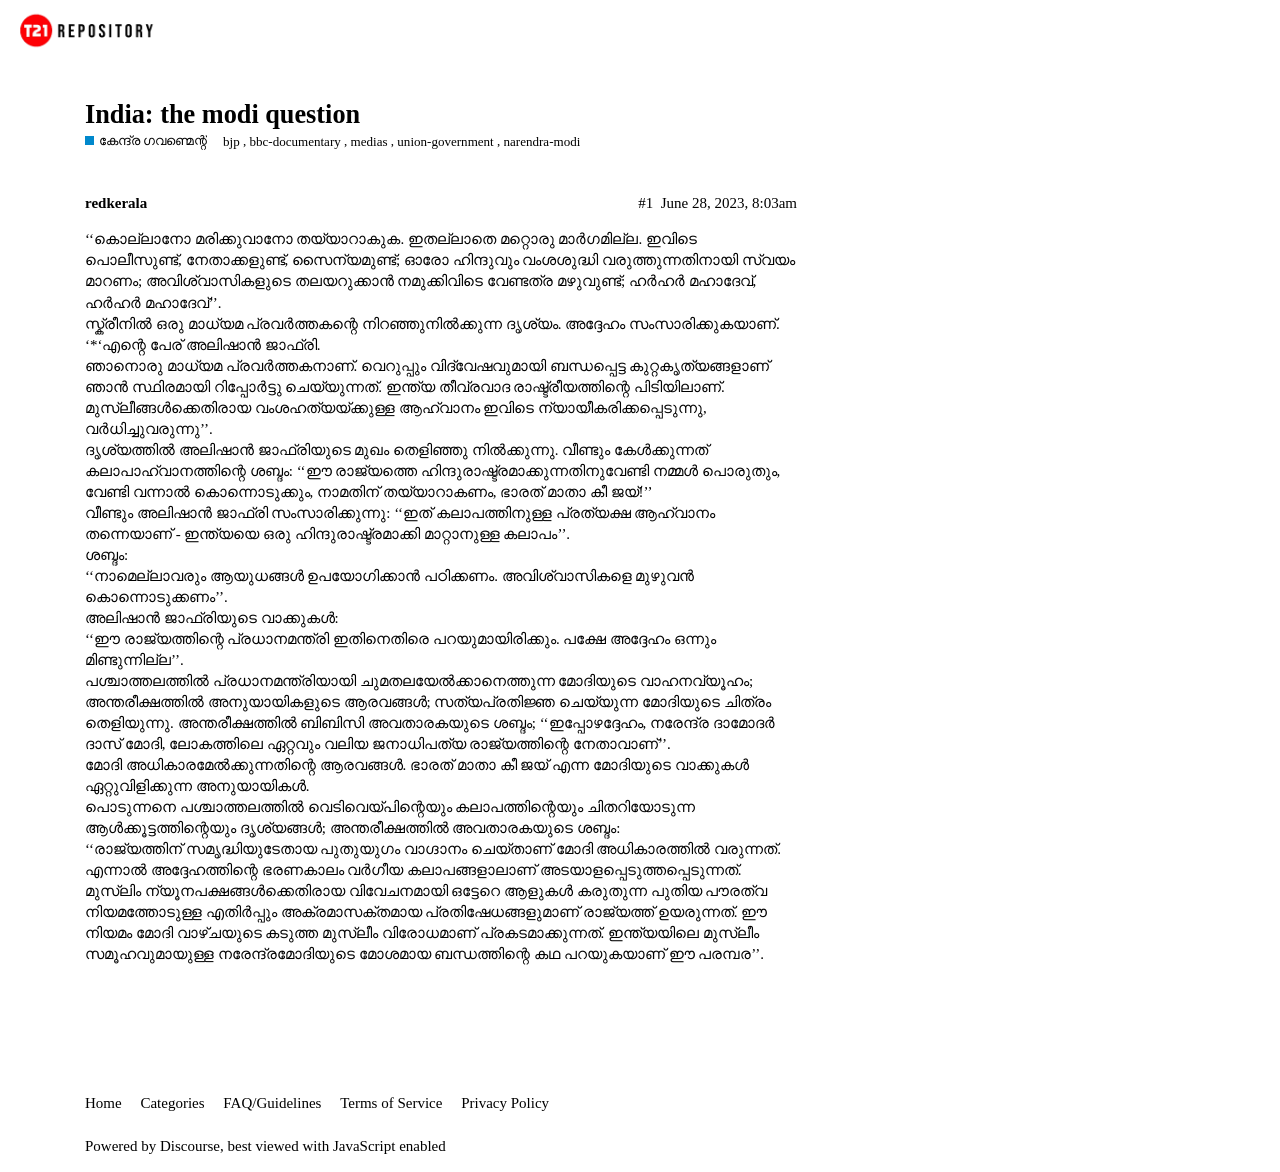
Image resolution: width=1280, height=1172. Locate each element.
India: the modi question (222, 114)
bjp (231, 141)
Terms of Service (391, 1103)
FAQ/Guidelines (272, 1103)
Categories (172, 1103)
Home (103, 1103)
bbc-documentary (294, 141)
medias (369, 141)
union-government (445, 141)
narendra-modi (542, 141)
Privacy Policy (505, 1103)
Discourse (190, 1146)
